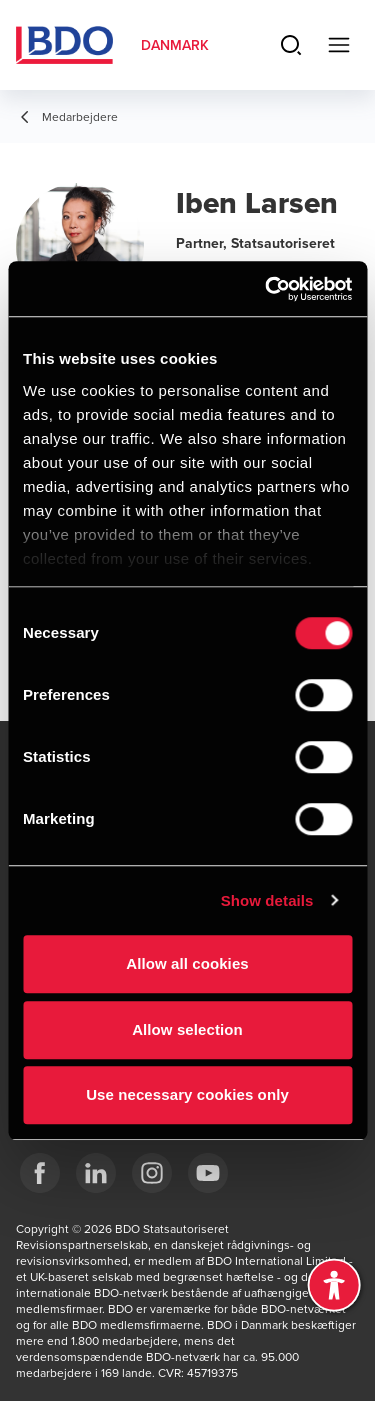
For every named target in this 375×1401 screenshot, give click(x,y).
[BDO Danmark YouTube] (208, 1173)
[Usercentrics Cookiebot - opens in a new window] (267, 289)
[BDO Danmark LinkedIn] (96, 1173)
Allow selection (187, 1029)
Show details (267, 900)
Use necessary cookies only (187, 1094)
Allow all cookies (187, 963)
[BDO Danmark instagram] (152, 1173)
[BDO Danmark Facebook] (40, 1173)
